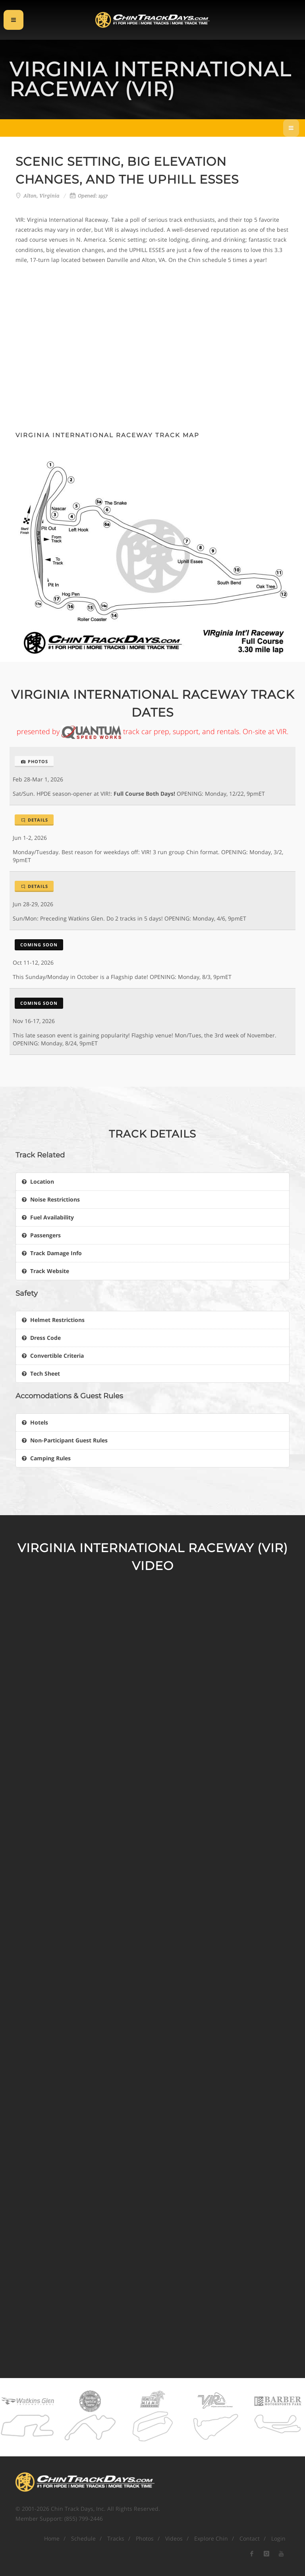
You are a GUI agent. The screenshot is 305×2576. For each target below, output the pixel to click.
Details (34, 820)
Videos (174, 2538)
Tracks (115, 2538)
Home (52, 2538)
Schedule (83, 2538)
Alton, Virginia (41, 195)
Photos (34, 761)
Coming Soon (39, 945)
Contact (249, 2538)
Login (278, 2538)
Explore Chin (211, 2538)
